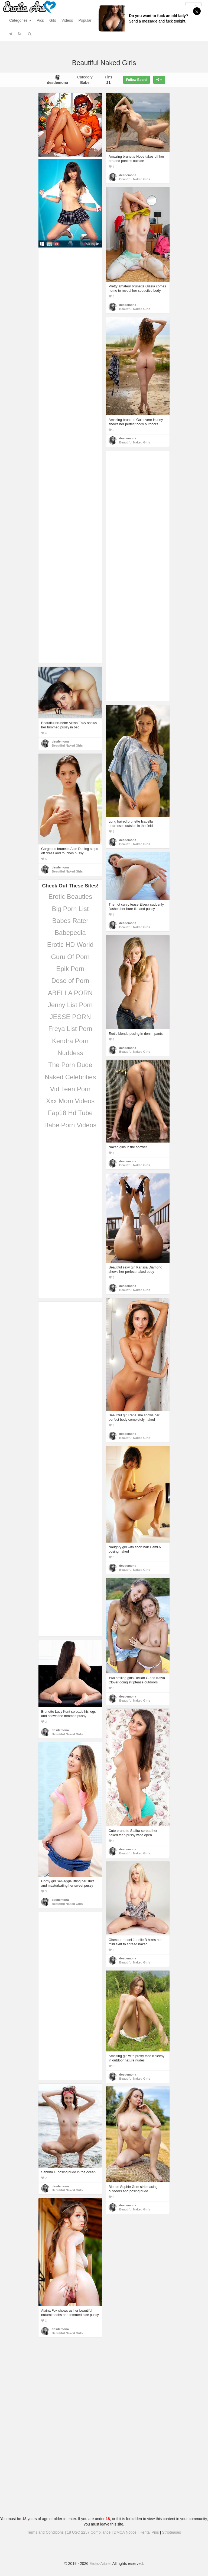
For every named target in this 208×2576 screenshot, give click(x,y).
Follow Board (136, 80)
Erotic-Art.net (100, 2563)
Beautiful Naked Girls (134, 179)
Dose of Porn (70, 980)
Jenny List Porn (70, 1004)
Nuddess (70, 1053)
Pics (40, 20)
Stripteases (171, 2532)
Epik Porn (70, 968)
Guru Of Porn (70, 956)
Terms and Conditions (45, 2532)
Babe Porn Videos (70, 1125)
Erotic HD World (70, 944)
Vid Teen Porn (70, 1089)
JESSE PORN (70, 1016)
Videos (67, 20)
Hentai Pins (149, 2532)
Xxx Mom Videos (70, 1101)
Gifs (52, 20)
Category (85, 80)
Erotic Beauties (70, 896)
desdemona (127, 175)
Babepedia (70, 932)
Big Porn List (70, 908)
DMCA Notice (125, 2532)
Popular (85, 20)
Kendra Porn (70, 1041)
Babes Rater (70, 920)
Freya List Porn (70, 1028)
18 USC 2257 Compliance (89, 2532)
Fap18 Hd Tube (70, 1112)
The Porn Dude (70, 1064)
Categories (20, 20)
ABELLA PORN (70, 993)
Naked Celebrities (70, 1077)
